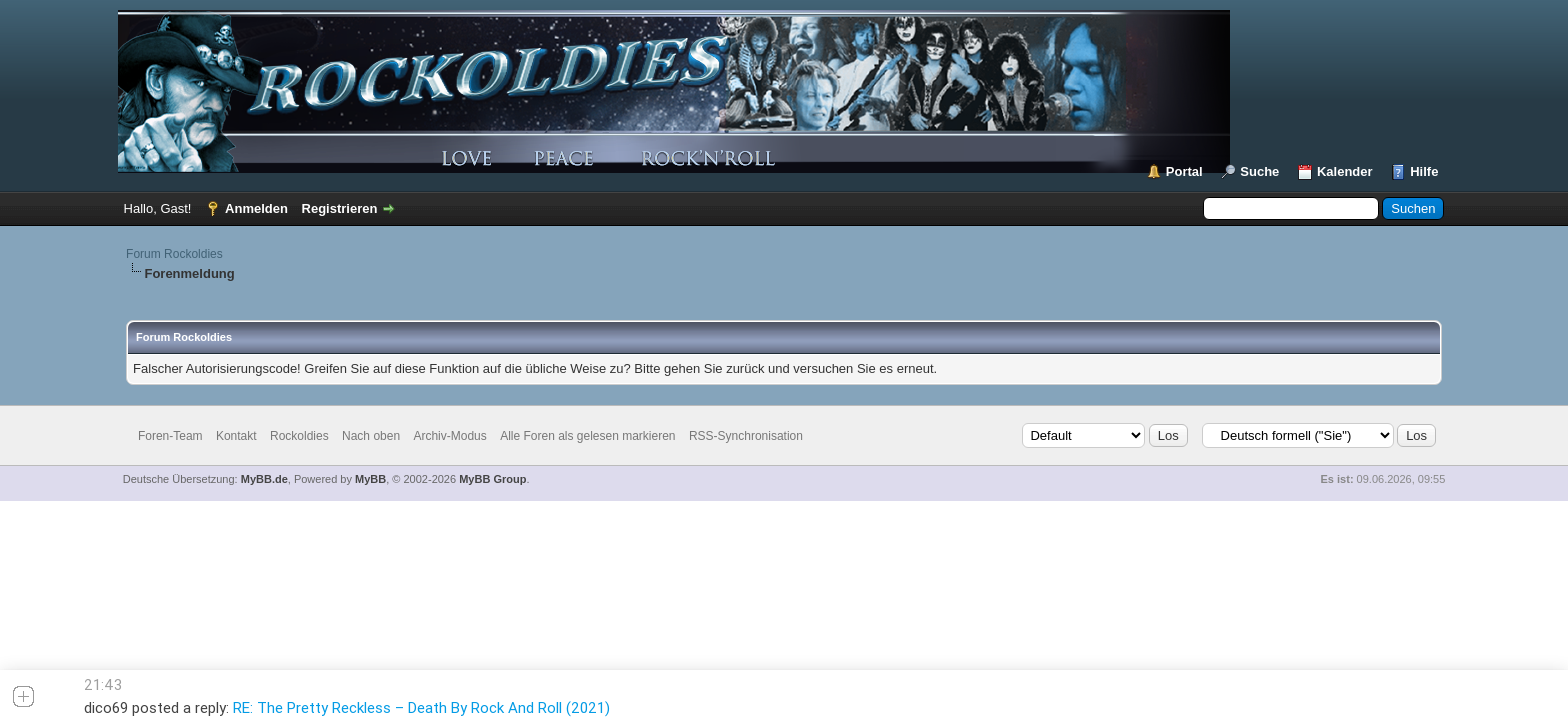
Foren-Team (170, 436)
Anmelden (256, 208)
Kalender (1345, 171)
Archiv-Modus (449, 436)
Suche (1259, 171)
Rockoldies (299, 436)
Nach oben (371, 436)
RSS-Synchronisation (746, 436)
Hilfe (1424, 171)
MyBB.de (264, 479)
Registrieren (340, 208)
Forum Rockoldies (174, 254)
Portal (1184, 171)
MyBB (370, 479)
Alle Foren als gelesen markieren (587, 436)
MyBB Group (492, 479)
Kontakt (236, 436)
